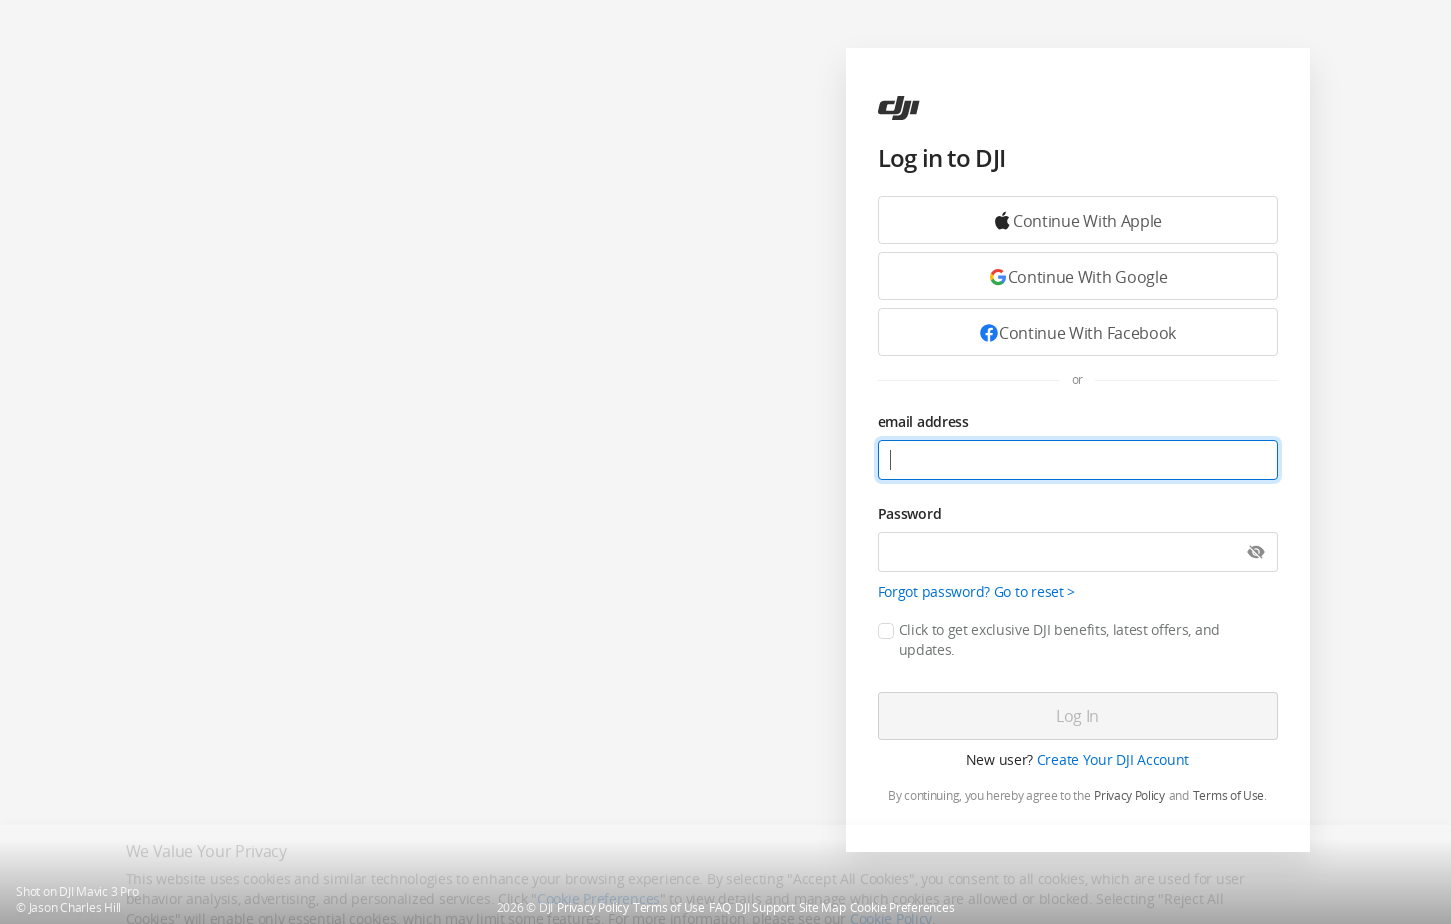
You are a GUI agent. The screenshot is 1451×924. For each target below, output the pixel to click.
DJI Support (764, 908)
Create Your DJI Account (1113, 759)
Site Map (822, 908)
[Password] (1078, 552)
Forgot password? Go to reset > (977, 591)
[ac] (899, 108)
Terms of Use (1228, 796)
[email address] (1078, 460)
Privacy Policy (1129, 796)
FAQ (720, 908)
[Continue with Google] (1078, 220)
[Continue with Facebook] (1078, 332)
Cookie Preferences (902, 908)
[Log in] (1078, 716)
